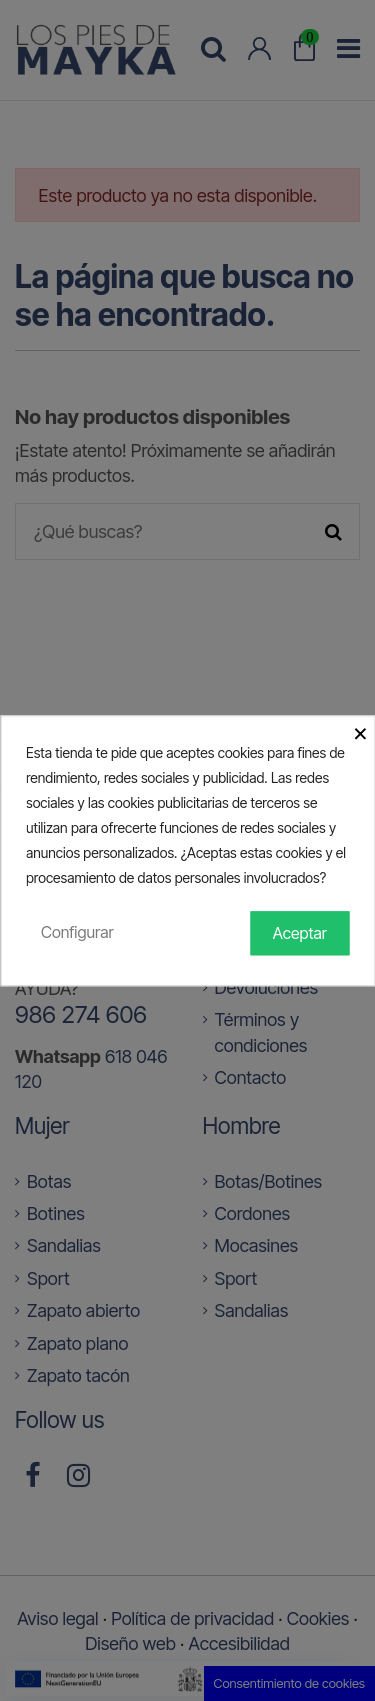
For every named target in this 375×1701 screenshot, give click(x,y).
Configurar (77, 932)
